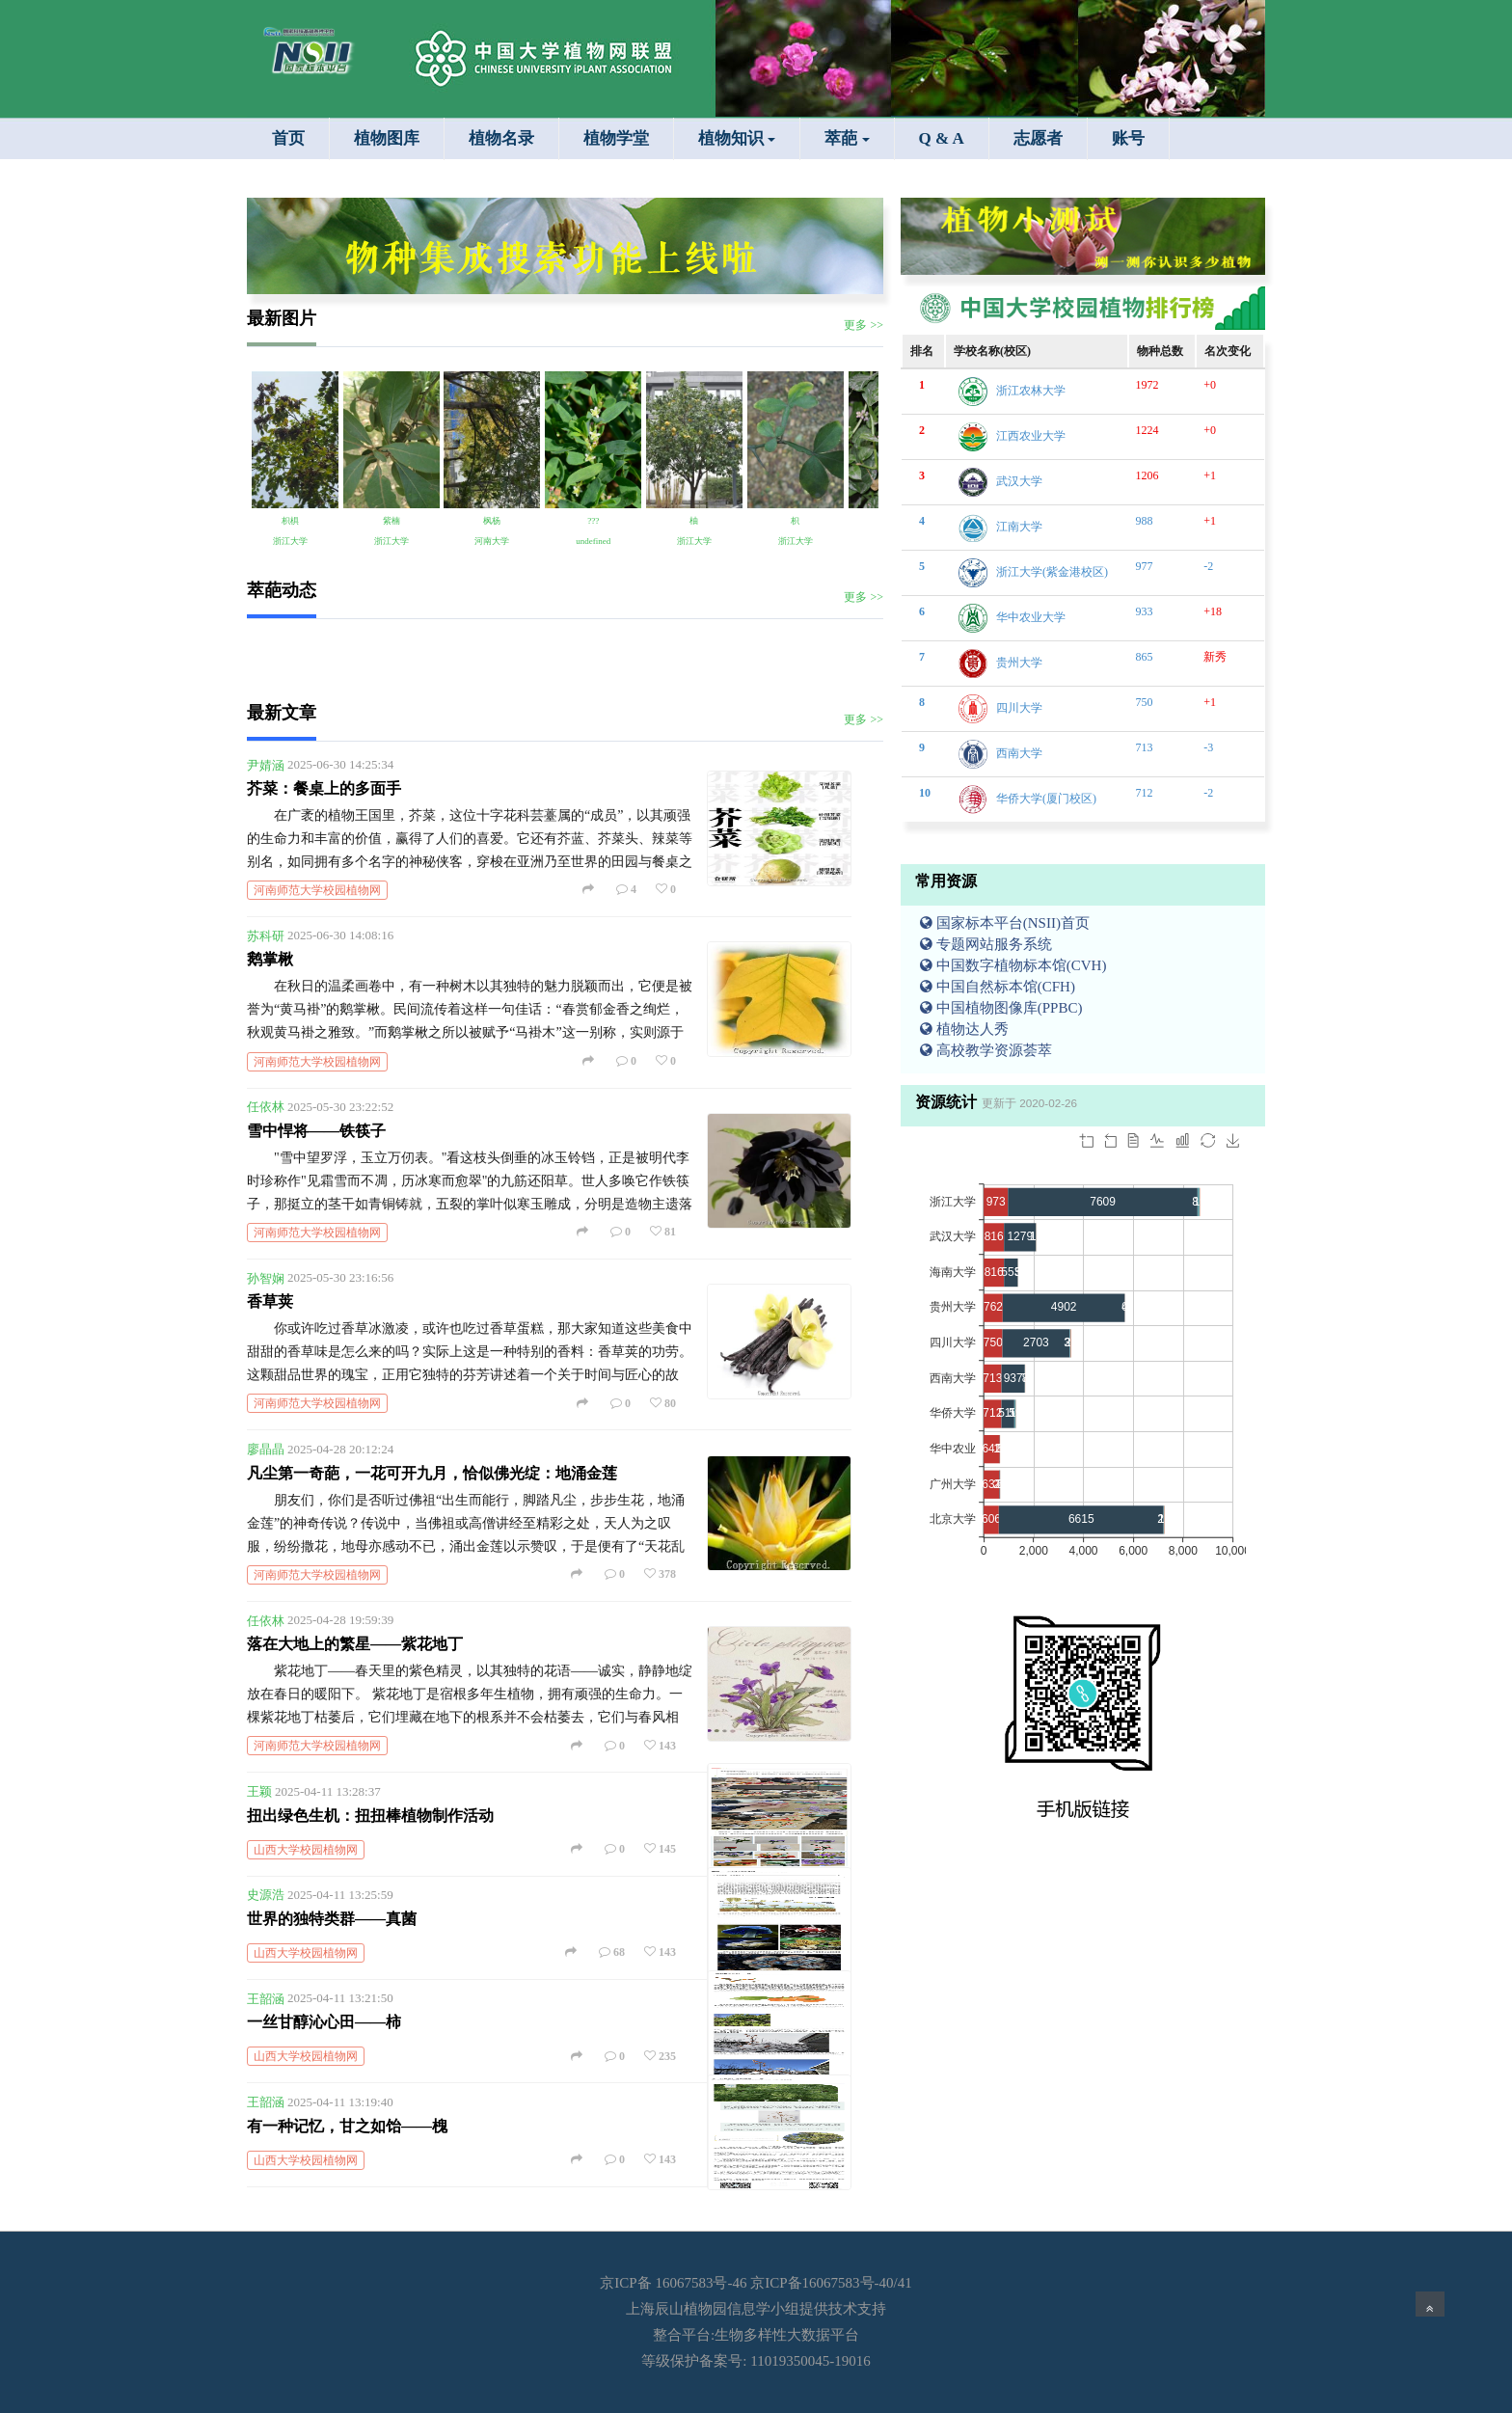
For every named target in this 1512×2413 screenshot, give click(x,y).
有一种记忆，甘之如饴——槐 (347, 2126)
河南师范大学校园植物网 (317, 890)
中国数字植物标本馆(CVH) (1013, 965)
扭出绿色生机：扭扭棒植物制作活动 (370, 1815)
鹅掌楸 (270, 959)
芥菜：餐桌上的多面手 (324, 788)
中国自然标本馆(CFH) (997, 986)
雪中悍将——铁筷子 (316, 1131)
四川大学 (1019, 708)
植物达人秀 (964, 1029)
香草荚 (270, 1301)
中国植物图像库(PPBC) (1001, 1008)
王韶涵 (265, 1998)
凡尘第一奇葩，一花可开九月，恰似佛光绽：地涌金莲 (432, 1473)
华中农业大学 (1031, 617)
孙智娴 (265, 1277)
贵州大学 (1019, 662)
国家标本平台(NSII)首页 (1005, 923)
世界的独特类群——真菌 (332, 1919)
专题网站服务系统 (986, 944)
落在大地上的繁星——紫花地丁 (355, 1644)
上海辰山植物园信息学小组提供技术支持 (756, 2309)
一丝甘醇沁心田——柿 (324, 2022)
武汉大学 (1019, 481)
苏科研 (265, 935)
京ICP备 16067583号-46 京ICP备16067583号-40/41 (755, 2283)
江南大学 (1019, 526)
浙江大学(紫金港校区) (1052, 572)
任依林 (265, 1106)
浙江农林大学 (1031, 390)
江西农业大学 (1031, 436)
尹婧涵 (265, 764)
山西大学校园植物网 (306, 1850)
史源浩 (265, 1894)
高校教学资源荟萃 (986, 1050)
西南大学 (1019, 753)
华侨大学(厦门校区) (1046, 798)
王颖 (259, 1791)
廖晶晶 (265, 1449)
